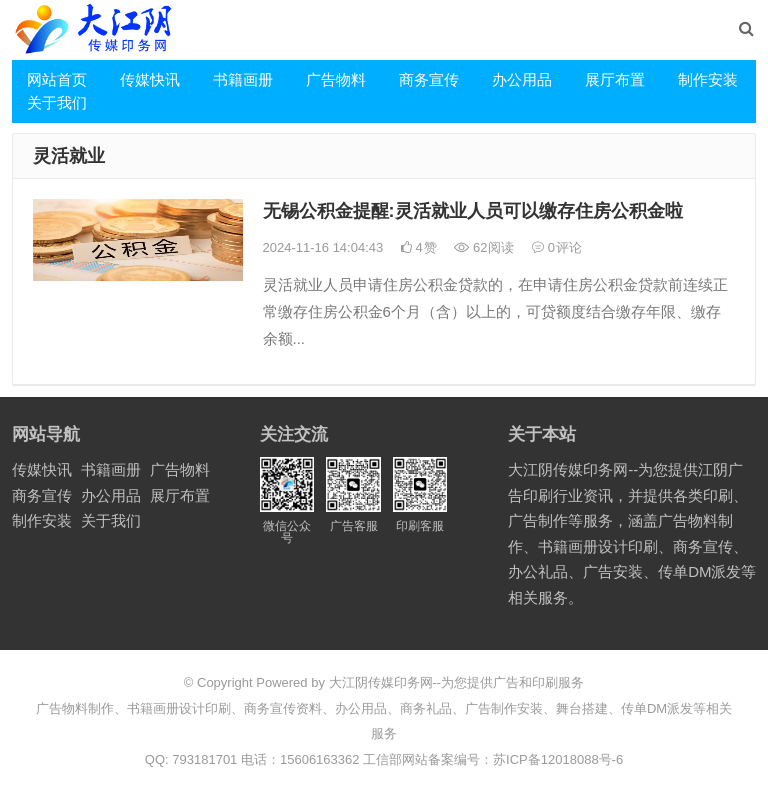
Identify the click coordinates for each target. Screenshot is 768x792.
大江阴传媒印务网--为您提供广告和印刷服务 (457, 682)
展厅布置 (615, 79)
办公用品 (522, 79)
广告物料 (336, 79)
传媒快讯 (150, 79)
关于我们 (57, 102)
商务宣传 (429, 79)
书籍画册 (243, 79)
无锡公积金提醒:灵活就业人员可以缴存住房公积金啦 (473, 211)
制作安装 (708, 79)
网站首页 (57, 79)
